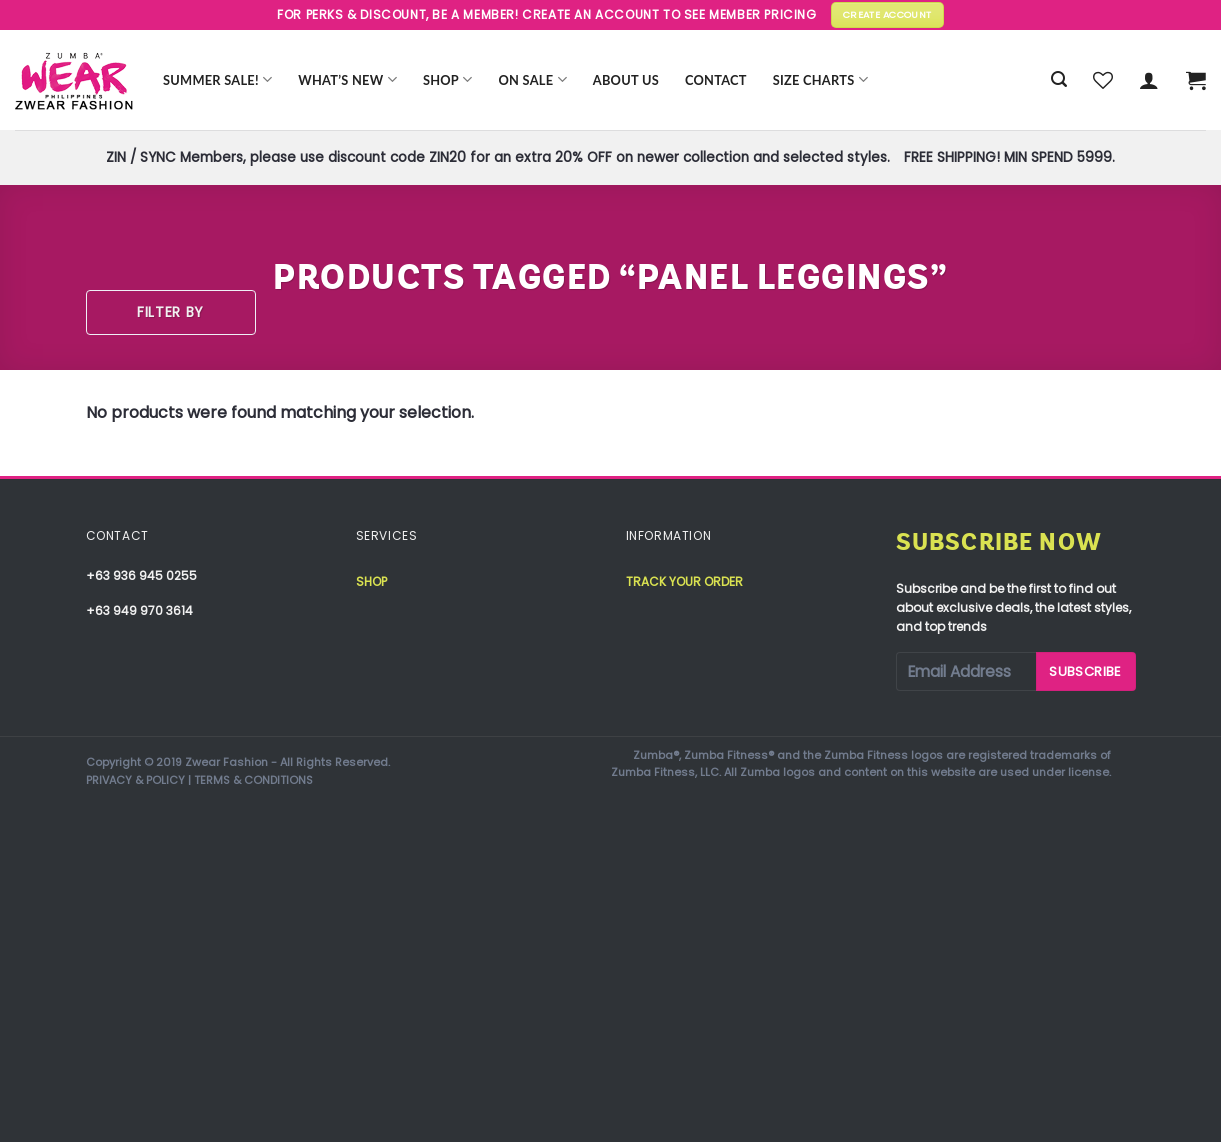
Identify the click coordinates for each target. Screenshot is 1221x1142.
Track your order (684, 581)
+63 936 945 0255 (141, 575)
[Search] (1059, 79)
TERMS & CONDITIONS (253, 780)
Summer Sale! (217, 79)
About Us (626, 80)
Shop (448, 79)
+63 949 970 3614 (139, 610)
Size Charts (820, 79)
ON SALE (533, 79)
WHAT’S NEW (347, 79)
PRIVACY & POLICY (135, 780)
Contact (716, 80)
